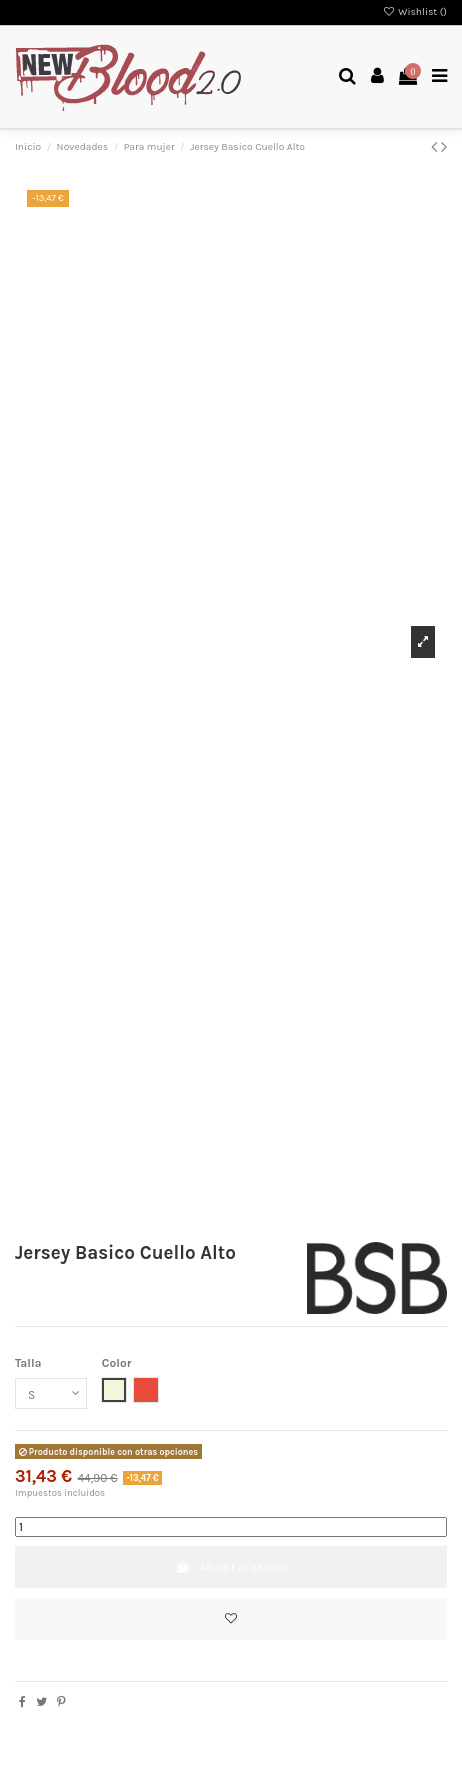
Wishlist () (415, 12)
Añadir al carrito (231, 1567)
